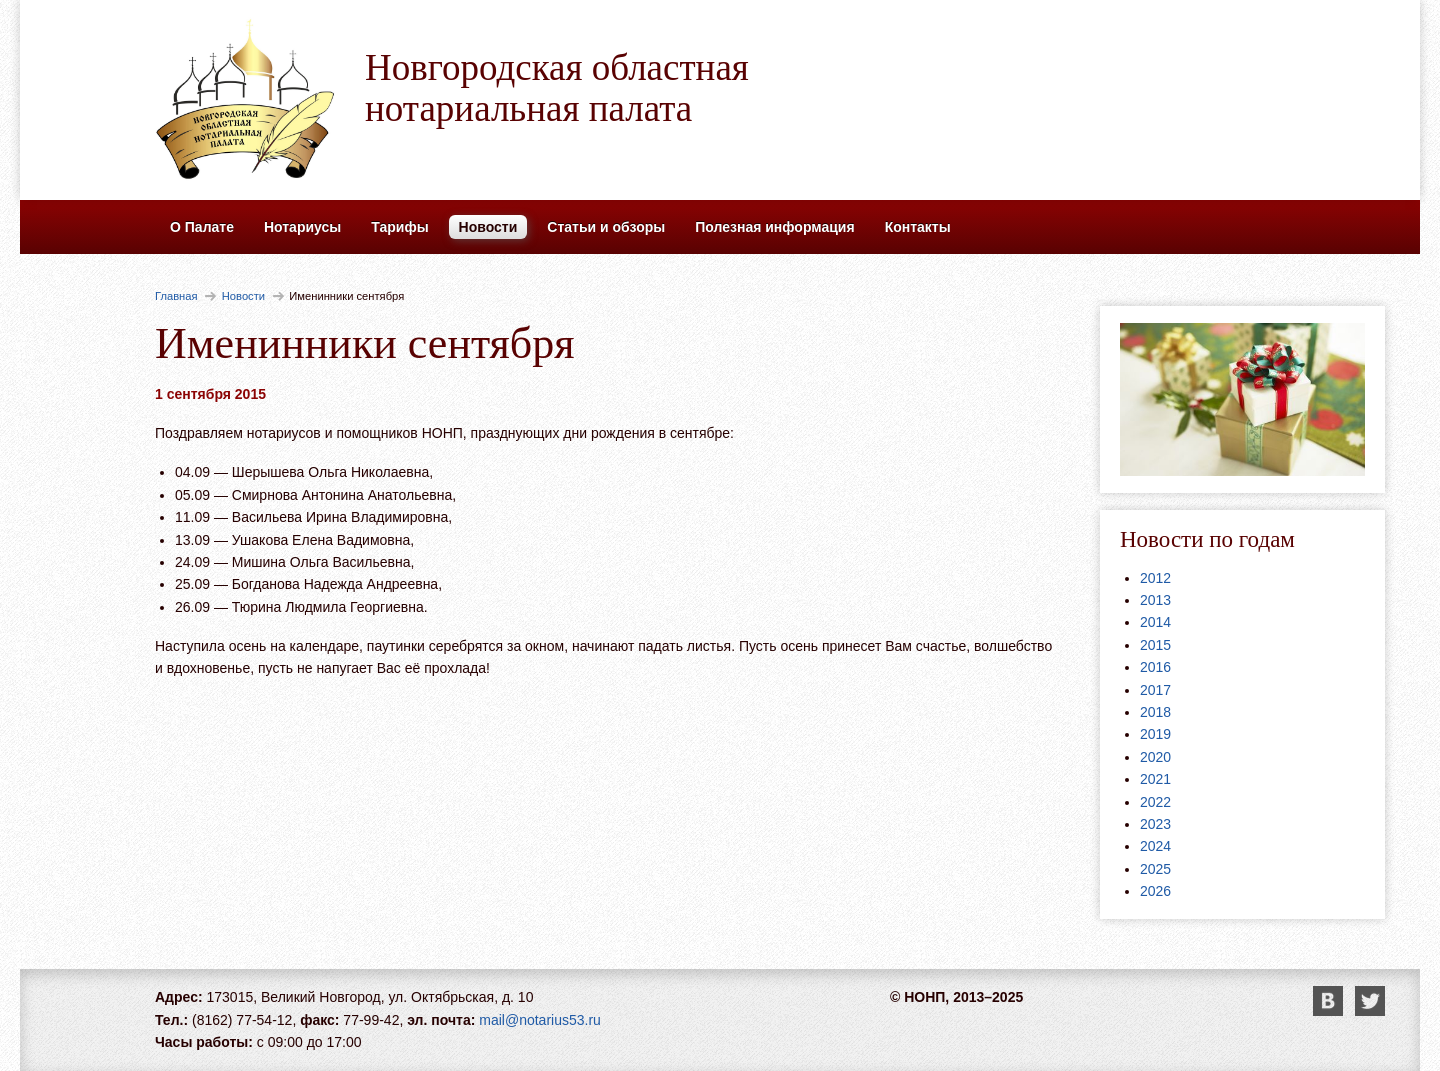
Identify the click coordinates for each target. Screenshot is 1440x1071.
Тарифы (399, 227)
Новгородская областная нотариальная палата (557, 88)
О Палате (202, 227)
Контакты (918, 227)
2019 (1155, 734)
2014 (1155, 622)
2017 (1155, 690)
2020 (1155, 757)
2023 (1155, 824)
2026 (1155, 891)
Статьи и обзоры (606, 227)
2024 (1155, 846)
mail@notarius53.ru (540, 1020)
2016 (1155, 667)
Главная (176, 296)
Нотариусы (302, 227)
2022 (1155, 802)
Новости (488, 227)
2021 (1155, 779)
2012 (1155, 578)
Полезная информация (774, 227)
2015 (1155, 645)
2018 (1155, 712)
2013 (1155, 600)
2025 (1155, 869)
